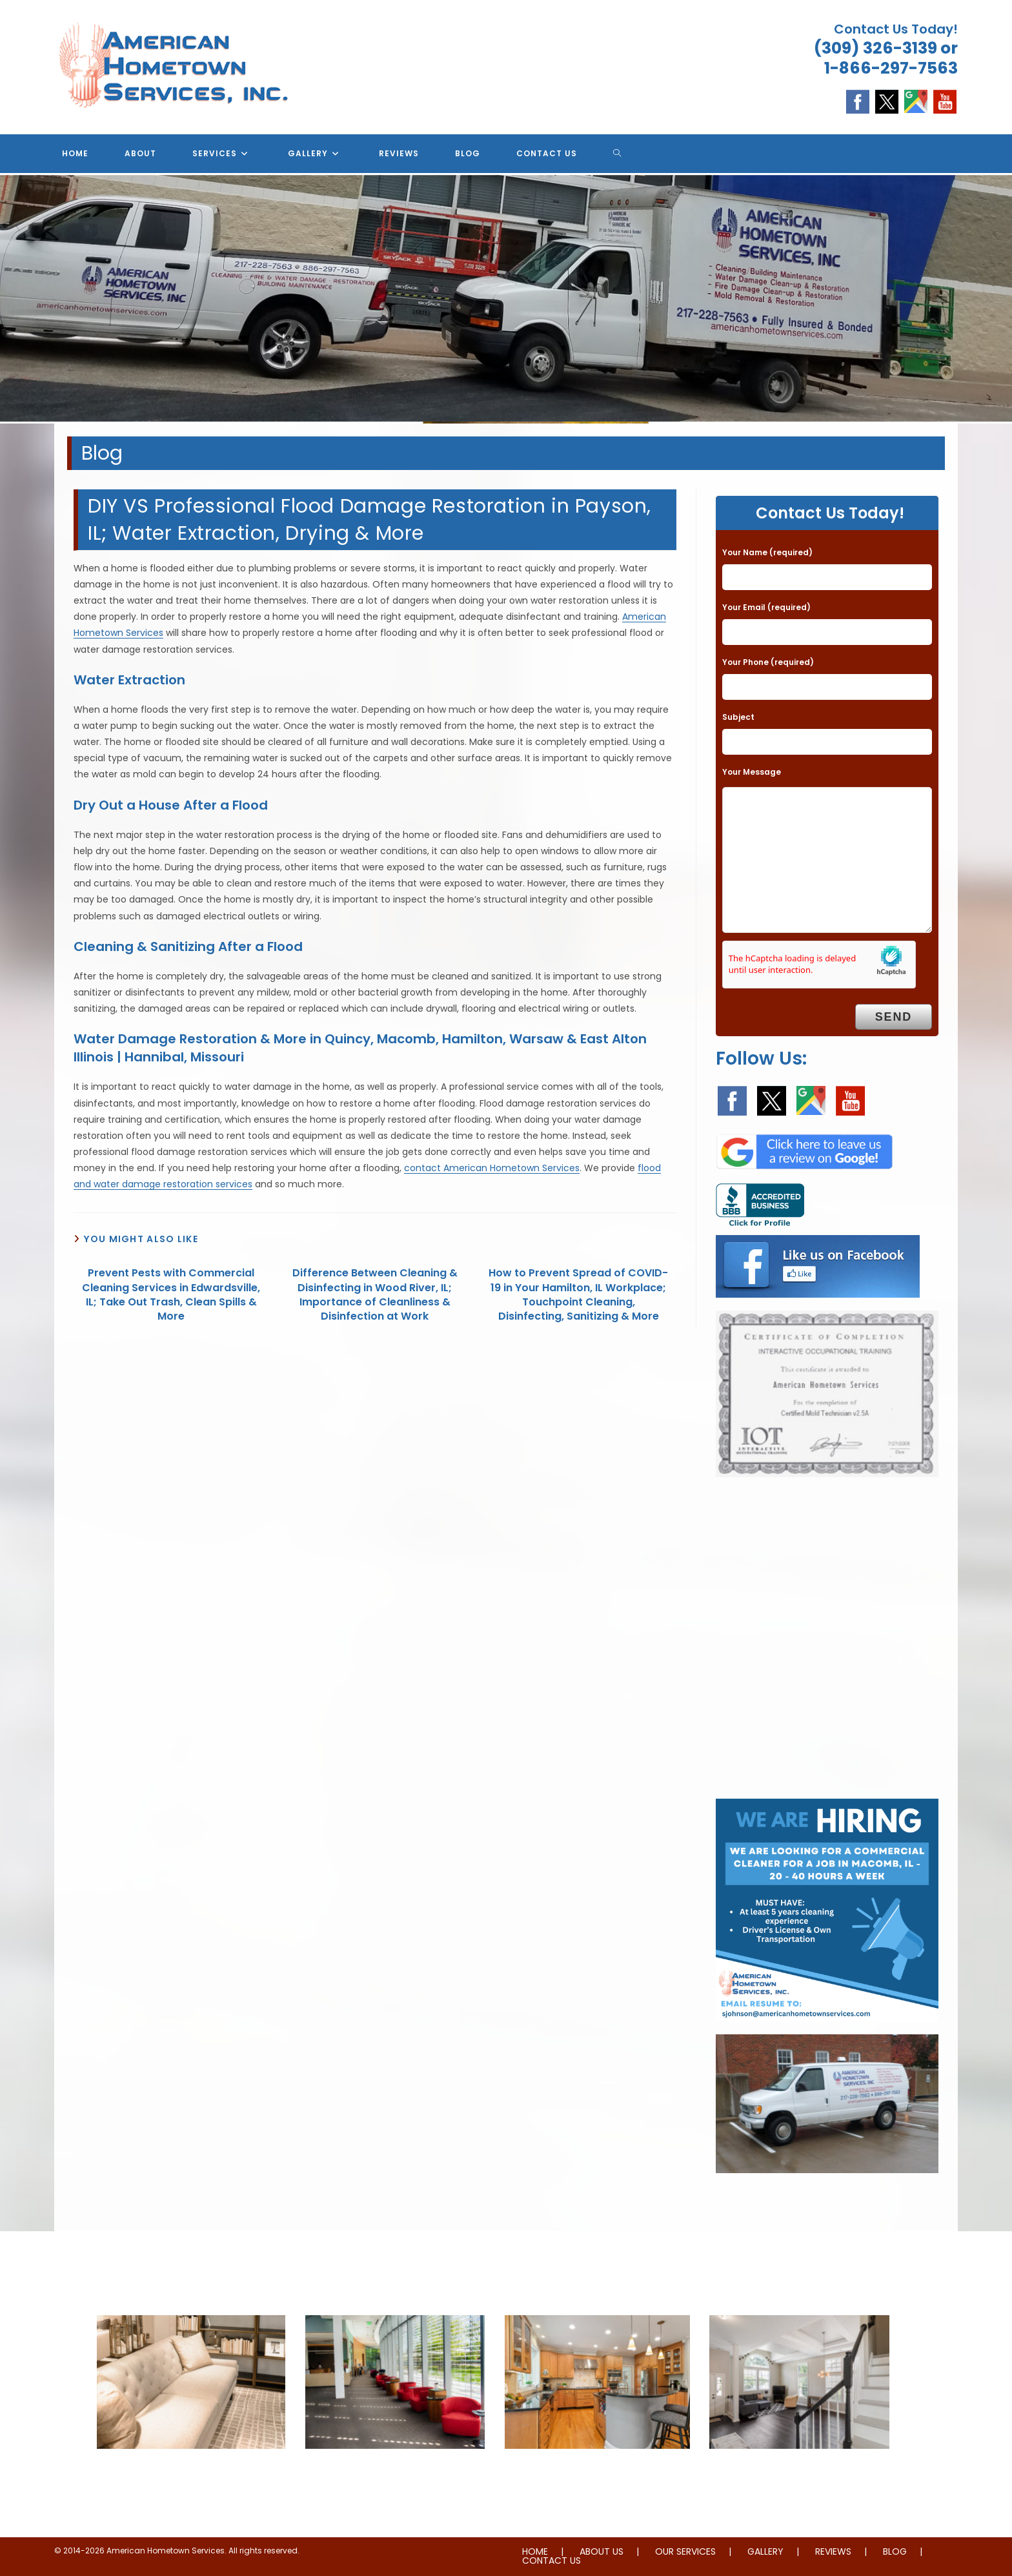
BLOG (895, 2551)
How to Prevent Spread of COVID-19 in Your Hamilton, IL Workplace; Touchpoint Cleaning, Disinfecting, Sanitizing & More (578, 1295)
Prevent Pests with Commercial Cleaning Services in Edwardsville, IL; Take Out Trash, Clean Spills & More (171, 1295)
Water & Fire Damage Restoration (597, 2475)
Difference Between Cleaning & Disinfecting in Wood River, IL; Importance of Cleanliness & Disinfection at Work (375, 1295)
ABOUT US (601, 2551)
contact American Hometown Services (492, 1167)
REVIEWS (833, 2551)
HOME (535, 2551)
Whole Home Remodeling (799, 2475)
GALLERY (765, 2551)
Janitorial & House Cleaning (395, 2475)
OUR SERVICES (685, 2551)
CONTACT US (551, 2560)
